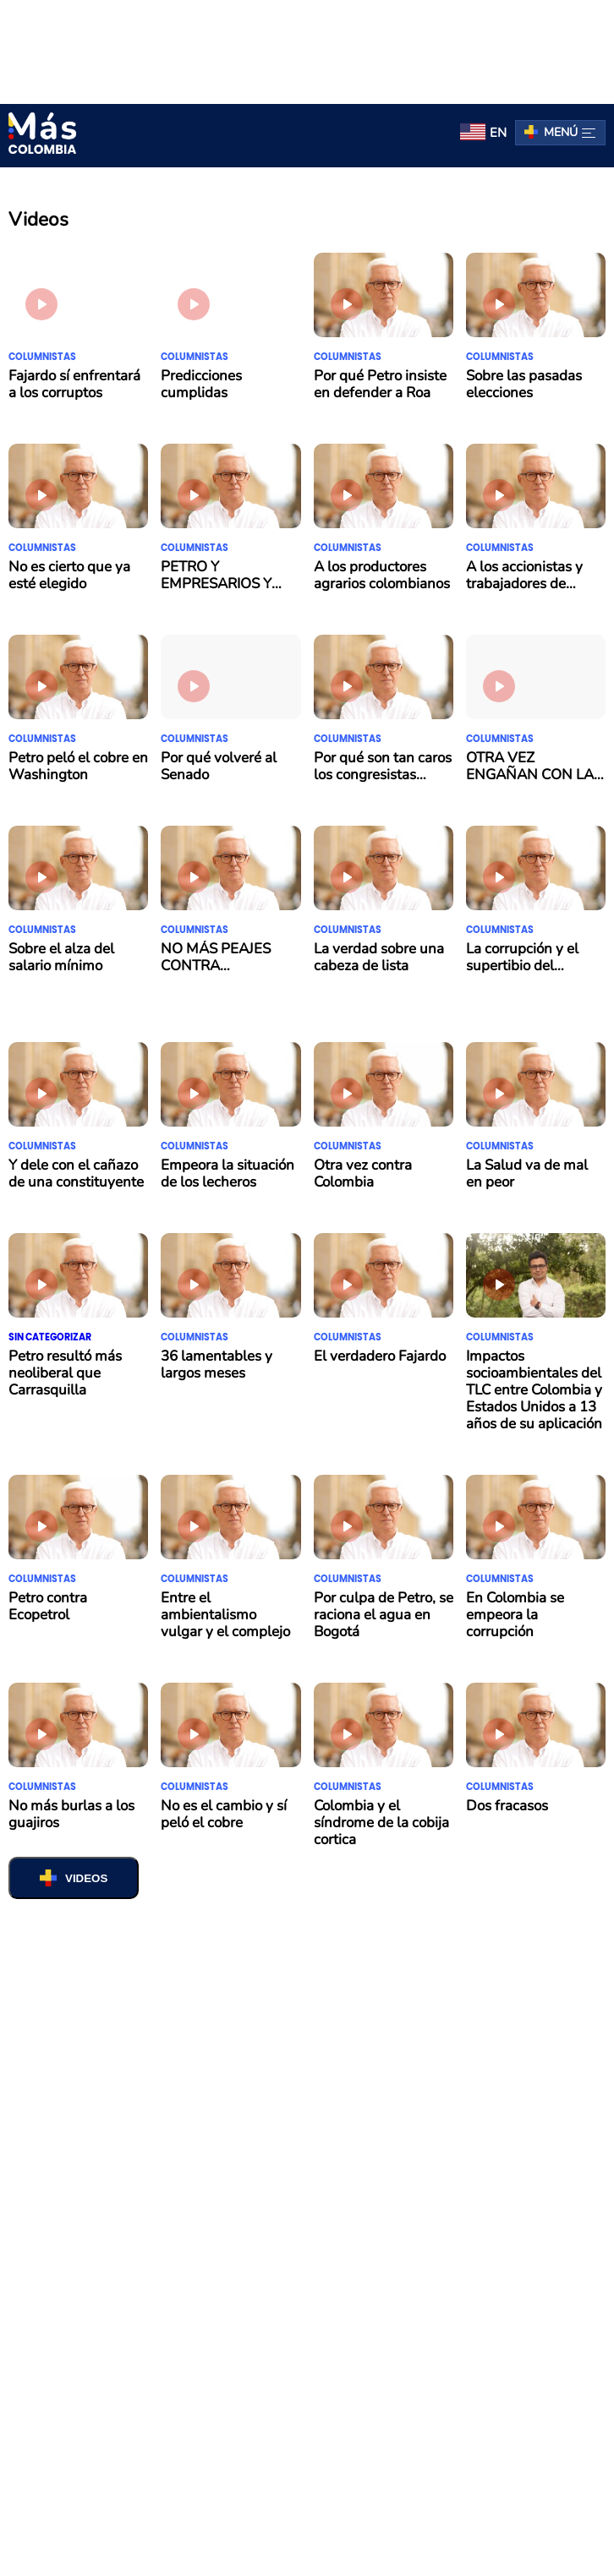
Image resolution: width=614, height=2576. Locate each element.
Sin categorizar (49, 1337)
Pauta (227, 2336)
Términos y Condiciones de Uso (222, 2356)
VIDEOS (86, 1878)
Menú (569, 132)
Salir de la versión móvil (307, 2553)
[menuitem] (483, 133)
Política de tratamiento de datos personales (387, 2336)
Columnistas (42, 357)
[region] (307, 49)
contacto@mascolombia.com (410, 2356)
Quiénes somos (148, 2336)
